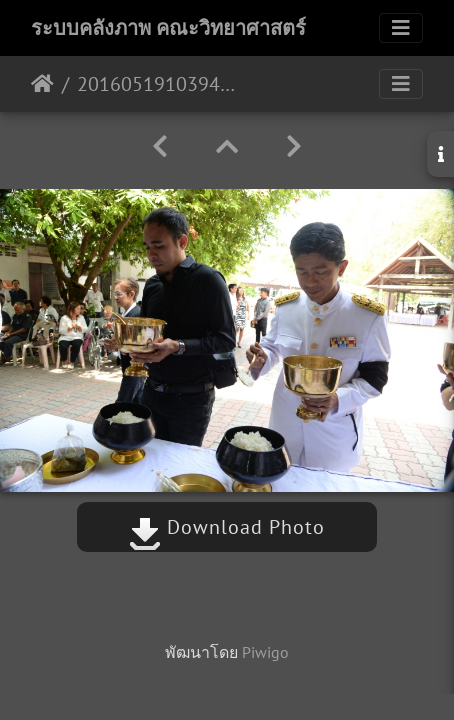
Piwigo (265, 652)
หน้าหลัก (42, 84)
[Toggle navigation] (401, 28)
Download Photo (227, 527)
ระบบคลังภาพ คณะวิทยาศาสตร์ (168, 28)
